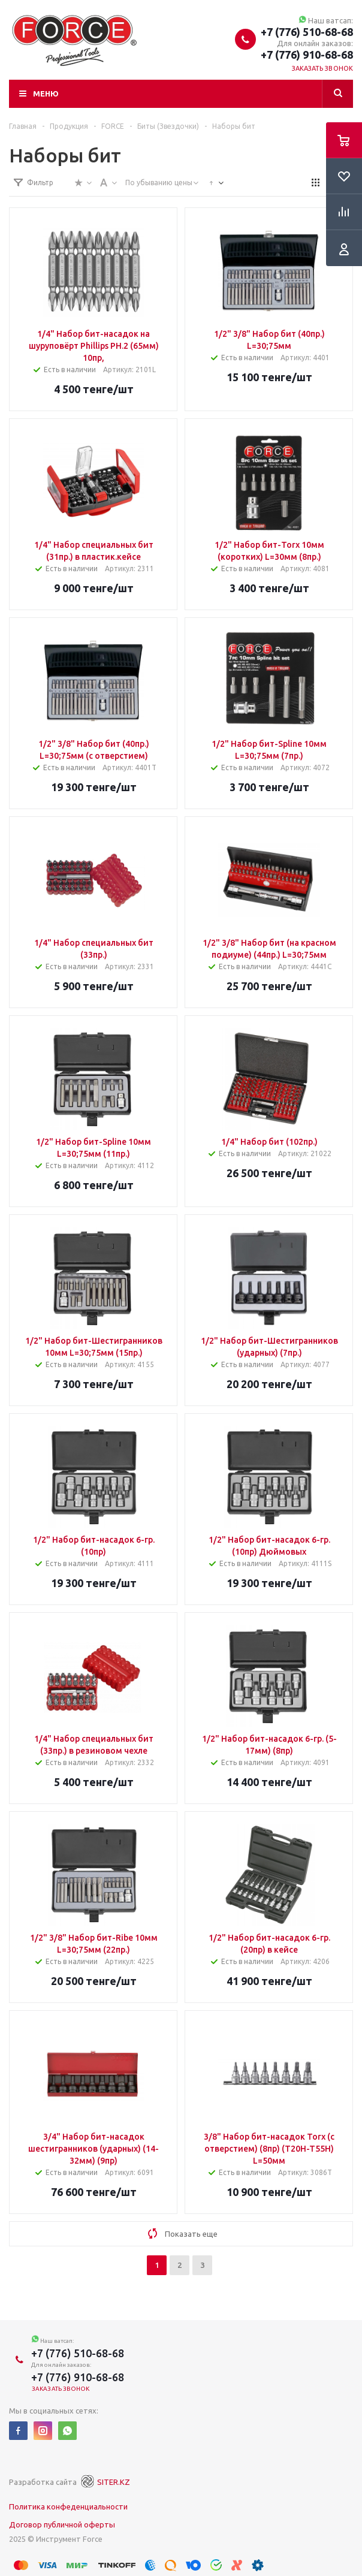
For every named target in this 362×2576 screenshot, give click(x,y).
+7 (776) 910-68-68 (307, 54)
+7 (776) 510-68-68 (307, 31)
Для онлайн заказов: (315, 43)
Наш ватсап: (325, 20)
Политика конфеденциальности (68, 2506)
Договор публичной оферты (62, 2524)
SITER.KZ (104, 2481)
